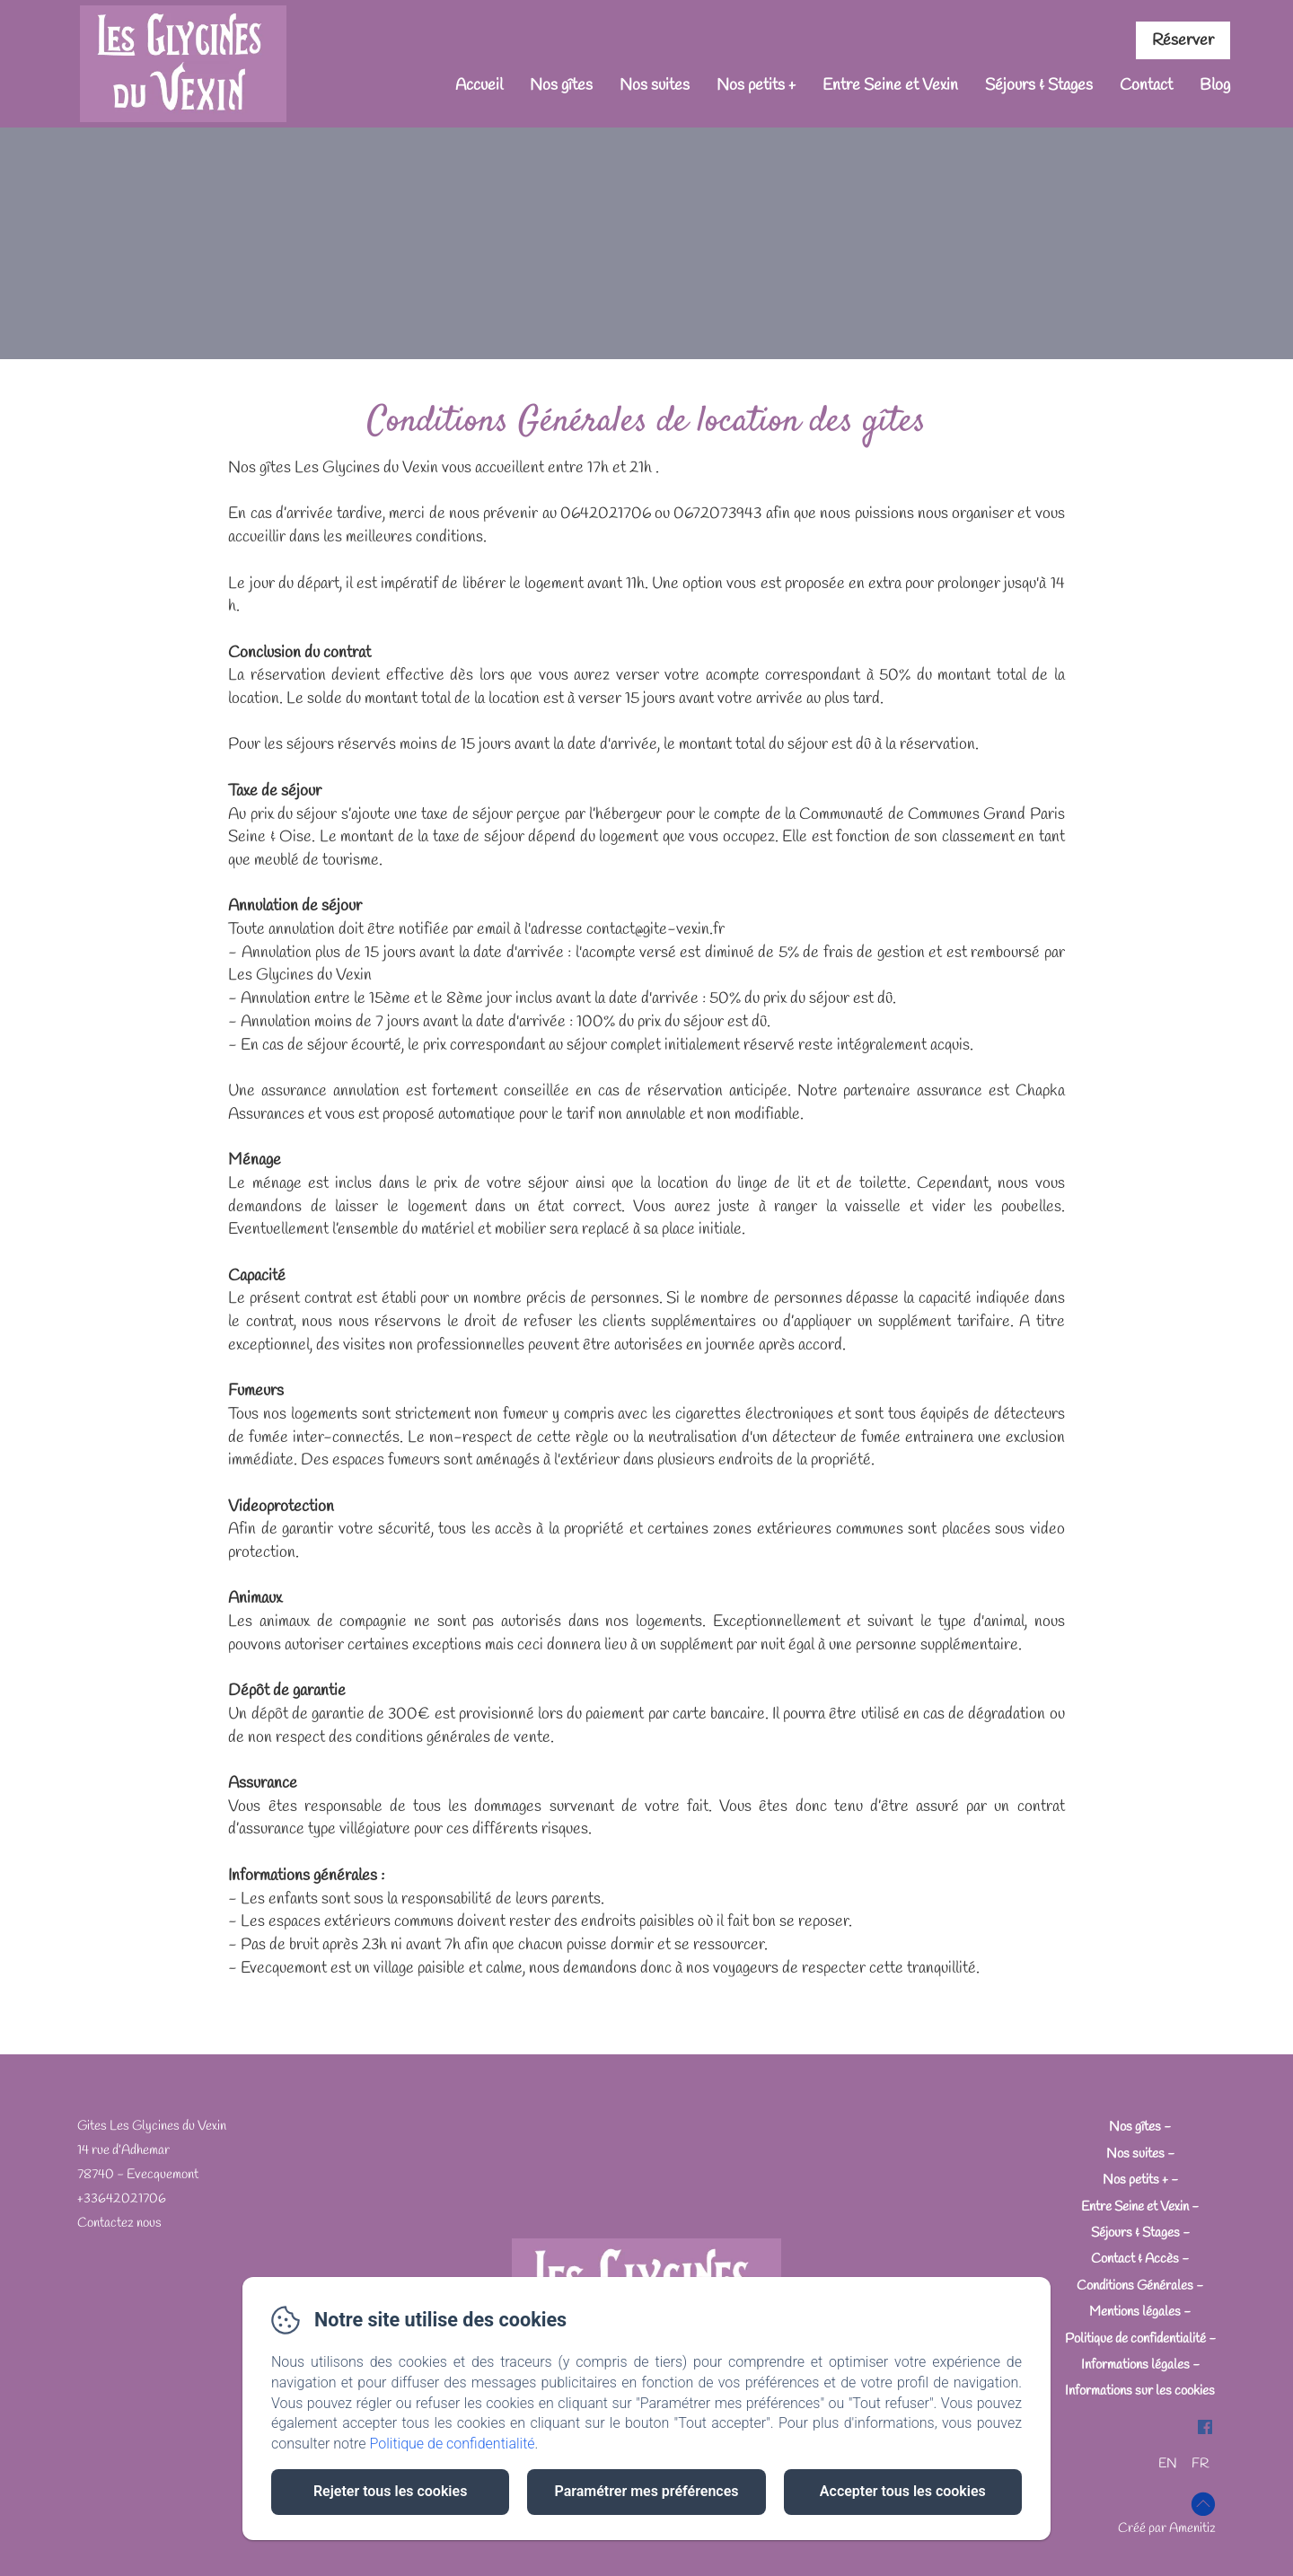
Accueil (479, 85)
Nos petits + (756, 85)
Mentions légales (1135, 2312)
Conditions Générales (1135, 2286)
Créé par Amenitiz (1167, 2528)
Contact (1146, 85)
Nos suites (655, 85)
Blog (1215, 85)
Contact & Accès (1135, 2259)
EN (1167, 2464)
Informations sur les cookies (1140, 2391)
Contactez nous (119, 2223)
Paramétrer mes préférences (646, 2491)
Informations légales (1135, 2365)
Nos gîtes (561, 85)
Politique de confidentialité (1135, 2339)
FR (1200, 2464)
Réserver (1183, 40)
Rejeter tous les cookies (390, 2491)
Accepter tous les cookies (903, 2491)
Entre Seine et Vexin (890, 85)
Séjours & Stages (1039, 85)
